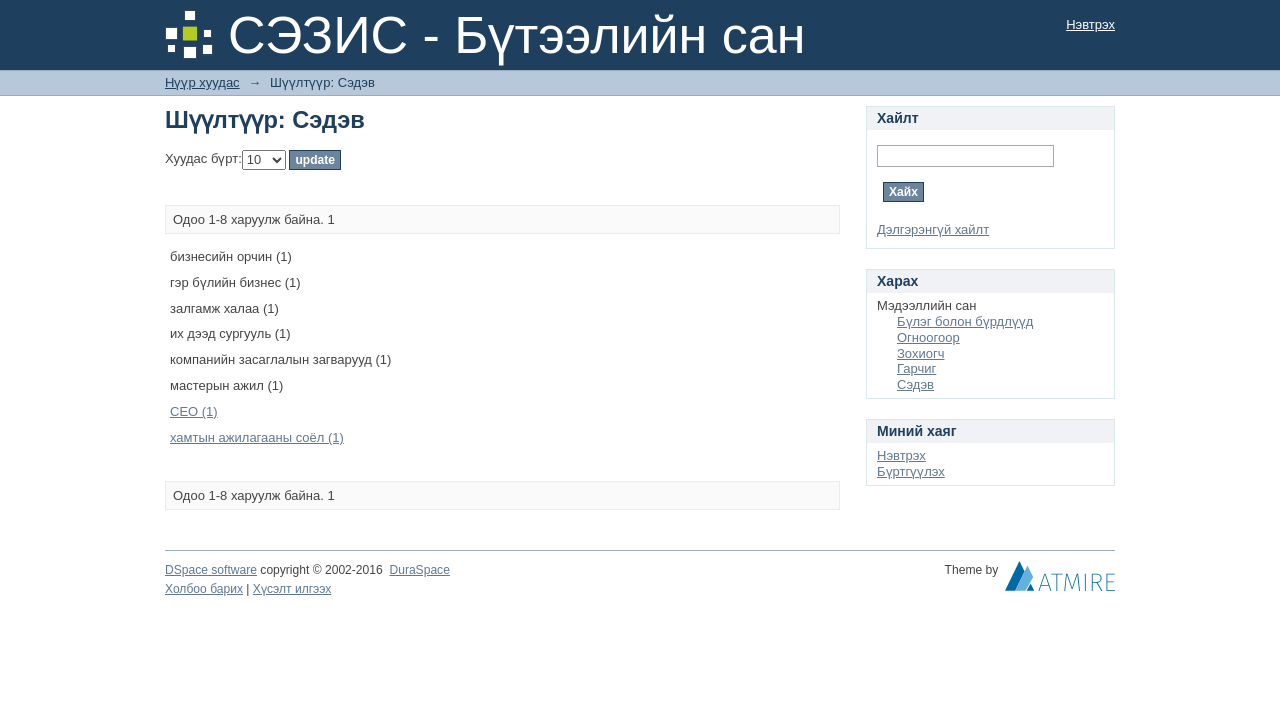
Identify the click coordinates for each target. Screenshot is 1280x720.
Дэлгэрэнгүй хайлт (933, 229)
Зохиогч (920, 353)
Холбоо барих (204, 589)
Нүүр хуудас (202, 82)
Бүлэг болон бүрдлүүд (965, 321)
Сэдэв (915, 384)
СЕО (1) (194, 411)
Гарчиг (916, 368)
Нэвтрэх (1090, 24)
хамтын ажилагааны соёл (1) (257, 437)
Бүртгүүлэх (911, 471)
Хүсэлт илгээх (292, 589)
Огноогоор (928, 337)
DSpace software (211, 570)
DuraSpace (419, 570)
